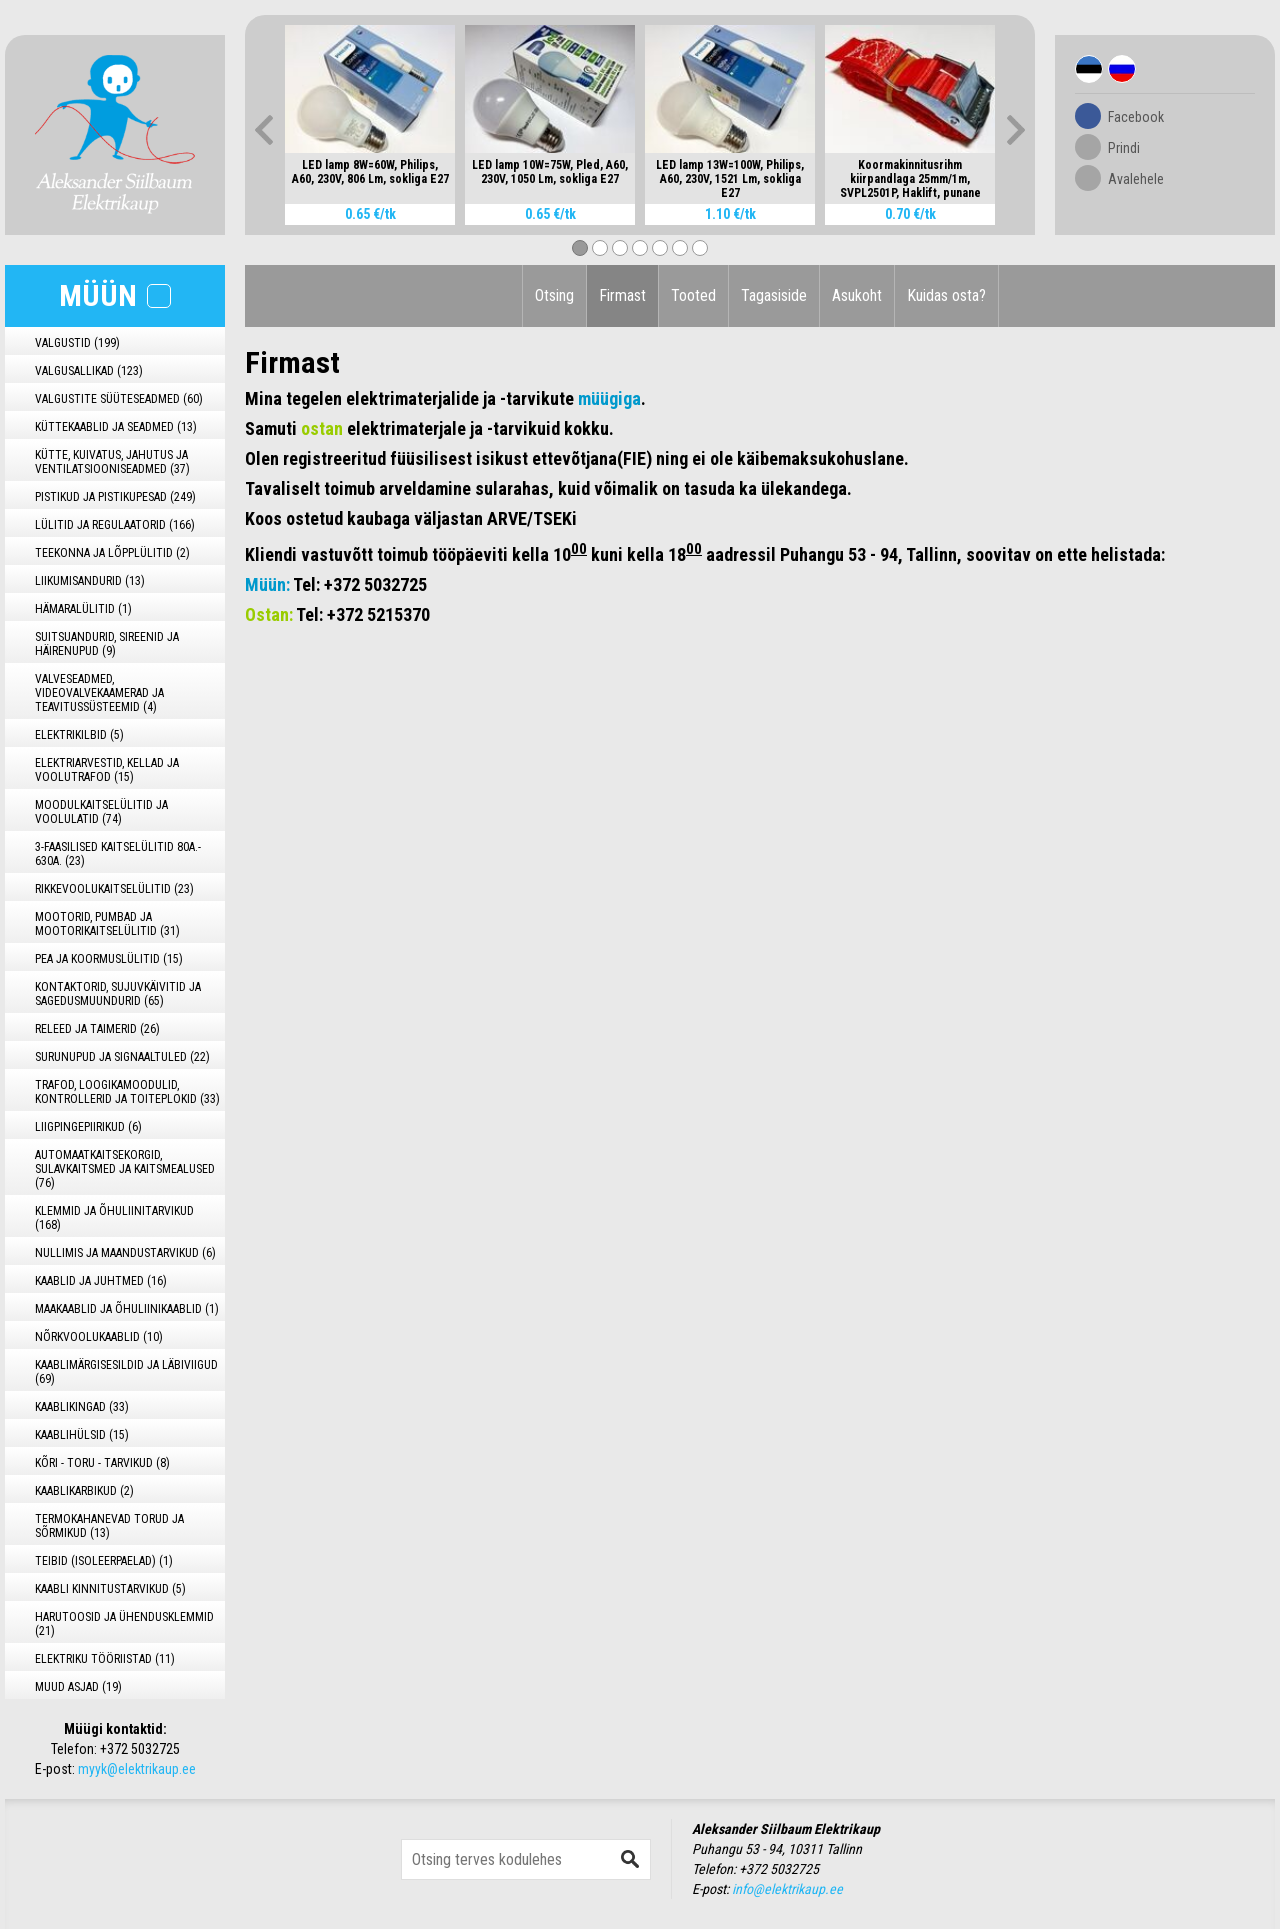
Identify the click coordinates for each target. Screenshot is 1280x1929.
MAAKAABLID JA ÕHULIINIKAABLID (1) (127, 1309)
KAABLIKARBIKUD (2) (84, 1491)
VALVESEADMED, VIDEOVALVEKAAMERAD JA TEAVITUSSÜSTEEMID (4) (99, 693)
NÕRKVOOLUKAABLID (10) (99, 1337)
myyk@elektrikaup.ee (137, 1769)
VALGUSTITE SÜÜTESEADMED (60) (119, 399)
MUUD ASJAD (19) (78, 1687)
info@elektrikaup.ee (787, 1889)
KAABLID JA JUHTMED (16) (101, 1281)
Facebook (1136, 117)
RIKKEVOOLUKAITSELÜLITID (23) (114, 889)
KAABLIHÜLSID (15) (82, 1435)
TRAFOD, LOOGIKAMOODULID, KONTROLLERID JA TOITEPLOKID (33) (127, 1092)
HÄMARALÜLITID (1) (83, 609)
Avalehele (1136, 179)
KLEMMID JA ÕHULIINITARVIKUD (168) (114, 1218)
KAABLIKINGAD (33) (82, 1407)
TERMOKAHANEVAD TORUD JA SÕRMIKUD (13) (109, 1526)
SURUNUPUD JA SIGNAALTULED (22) (122, 1057)
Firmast (622, 295)
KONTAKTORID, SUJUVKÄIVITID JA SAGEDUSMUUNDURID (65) (118, 994)
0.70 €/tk (910, 214)
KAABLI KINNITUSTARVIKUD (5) (110, 1589)
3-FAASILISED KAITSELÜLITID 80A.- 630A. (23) (118, 854)
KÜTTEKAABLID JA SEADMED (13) (116, 427)
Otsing (554, 295)
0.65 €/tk (370, 214)
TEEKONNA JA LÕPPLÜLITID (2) (112, 553)
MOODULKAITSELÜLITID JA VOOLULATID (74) (101, 812)
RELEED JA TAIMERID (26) (97, 1029)
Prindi (1124, 148)
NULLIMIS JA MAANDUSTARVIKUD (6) (125, 1253)
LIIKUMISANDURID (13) (90, 581)
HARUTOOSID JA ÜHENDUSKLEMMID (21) (124, 1624)
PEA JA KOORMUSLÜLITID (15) (109, 959)
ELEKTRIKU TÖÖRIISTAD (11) (105, 1659)
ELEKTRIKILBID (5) (79, 735)
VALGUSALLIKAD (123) (89, 371)
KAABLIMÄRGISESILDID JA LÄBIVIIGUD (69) (126, 1372)
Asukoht (857, 295)
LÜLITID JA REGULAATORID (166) (115, 525)
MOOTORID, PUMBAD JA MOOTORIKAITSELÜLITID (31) (107, 924)
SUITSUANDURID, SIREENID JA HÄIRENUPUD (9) (107, 644)
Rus (1122, 69)
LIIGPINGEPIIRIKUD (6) (88, 1127)
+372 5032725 (140, 1749)
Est (1089, 69)
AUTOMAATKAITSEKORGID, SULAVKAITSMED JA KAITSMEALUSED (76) (125, 1169)
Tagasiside (774, 295)
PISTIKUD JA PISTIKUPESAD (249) (115, 497)
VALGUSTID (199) (77, 343)
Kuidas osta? (946, 295)
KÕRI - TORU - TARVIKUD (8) (102, 1463)
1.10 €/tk (730, 214)
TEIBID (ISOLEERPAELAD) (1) (104, 1561)
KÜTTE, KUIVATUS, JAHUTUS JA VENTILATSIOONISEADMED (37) (112, 462)
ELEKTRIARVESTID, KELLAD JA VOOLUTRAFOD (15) (107, 770)
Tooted (693, 295)
